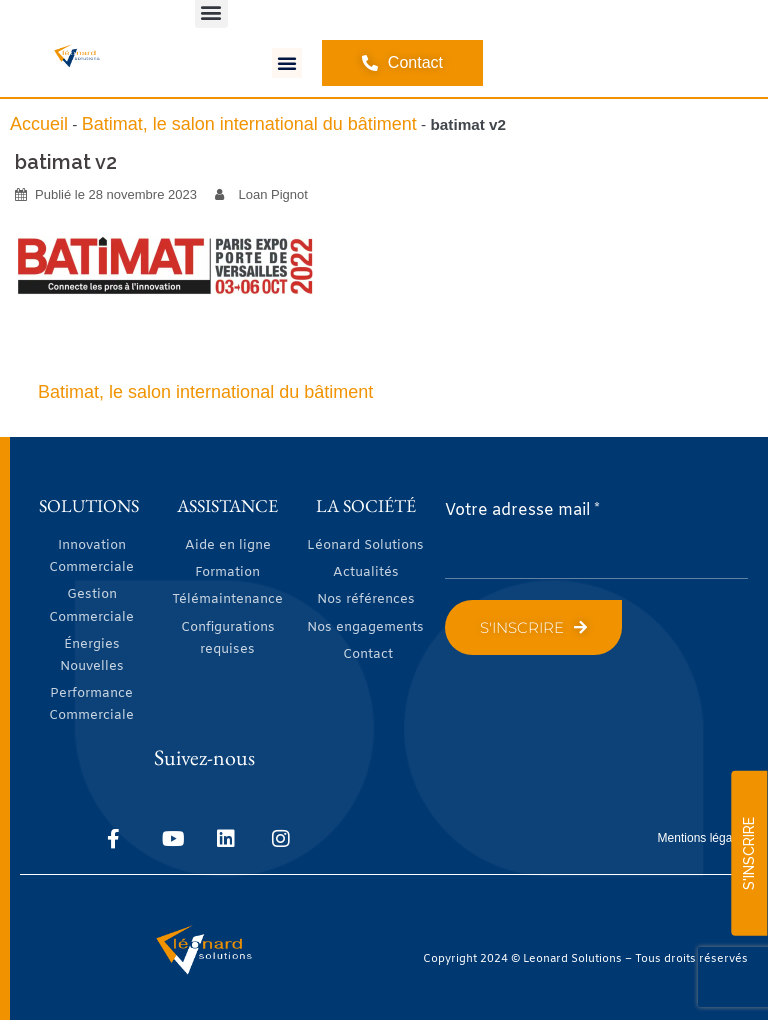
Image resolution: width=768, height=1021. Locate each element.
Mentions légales (703, 838)
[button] (287, 63)
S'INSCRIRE (749, 853)
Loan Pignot (273, 194)
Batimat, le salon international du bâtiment (249, 124)
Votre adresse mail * (522, 510)
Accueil (39, 124)
